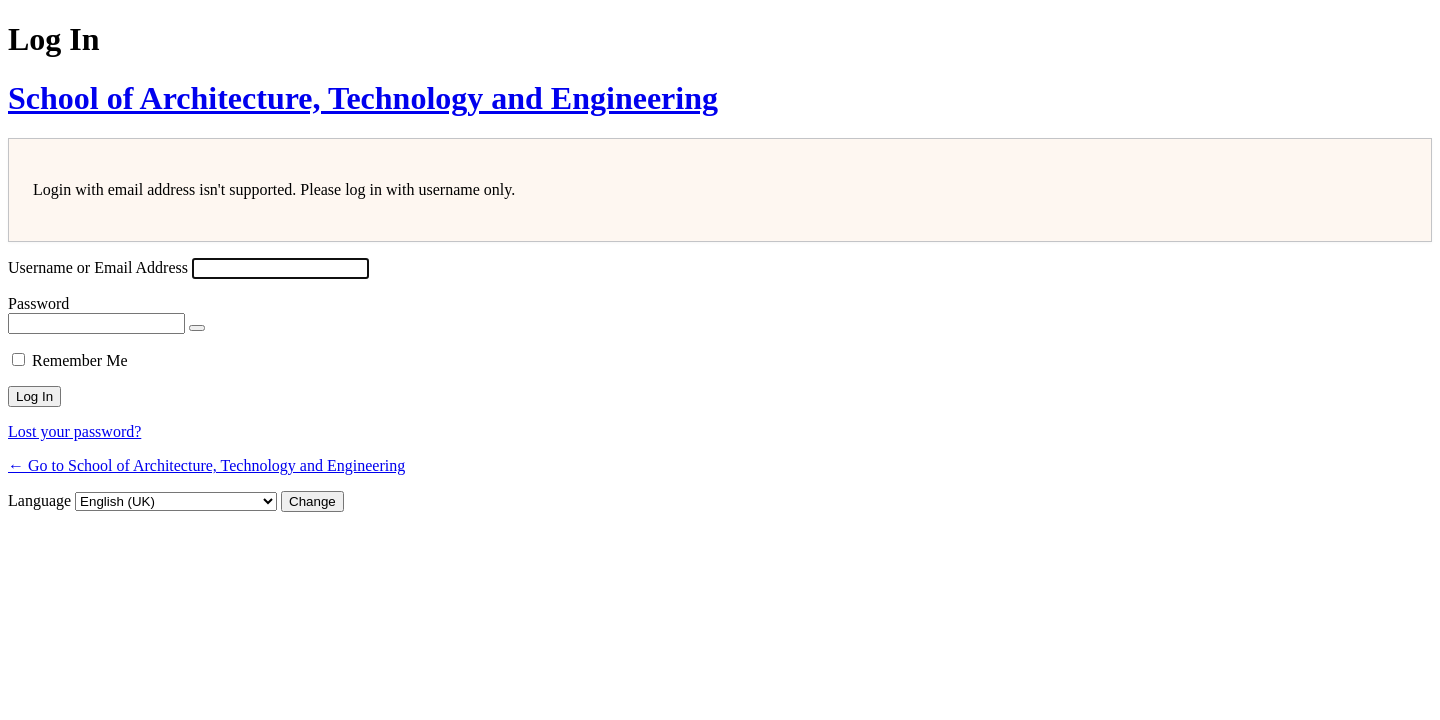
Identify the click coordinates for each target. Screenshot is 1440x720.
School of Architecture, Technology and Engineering (363, 98)
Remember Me (80, 360)
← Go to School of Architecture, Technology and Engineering (206, 465)
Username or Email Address (98, 267)
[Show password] (197, 328)
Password (38, 303)
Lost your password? (74, 431)
